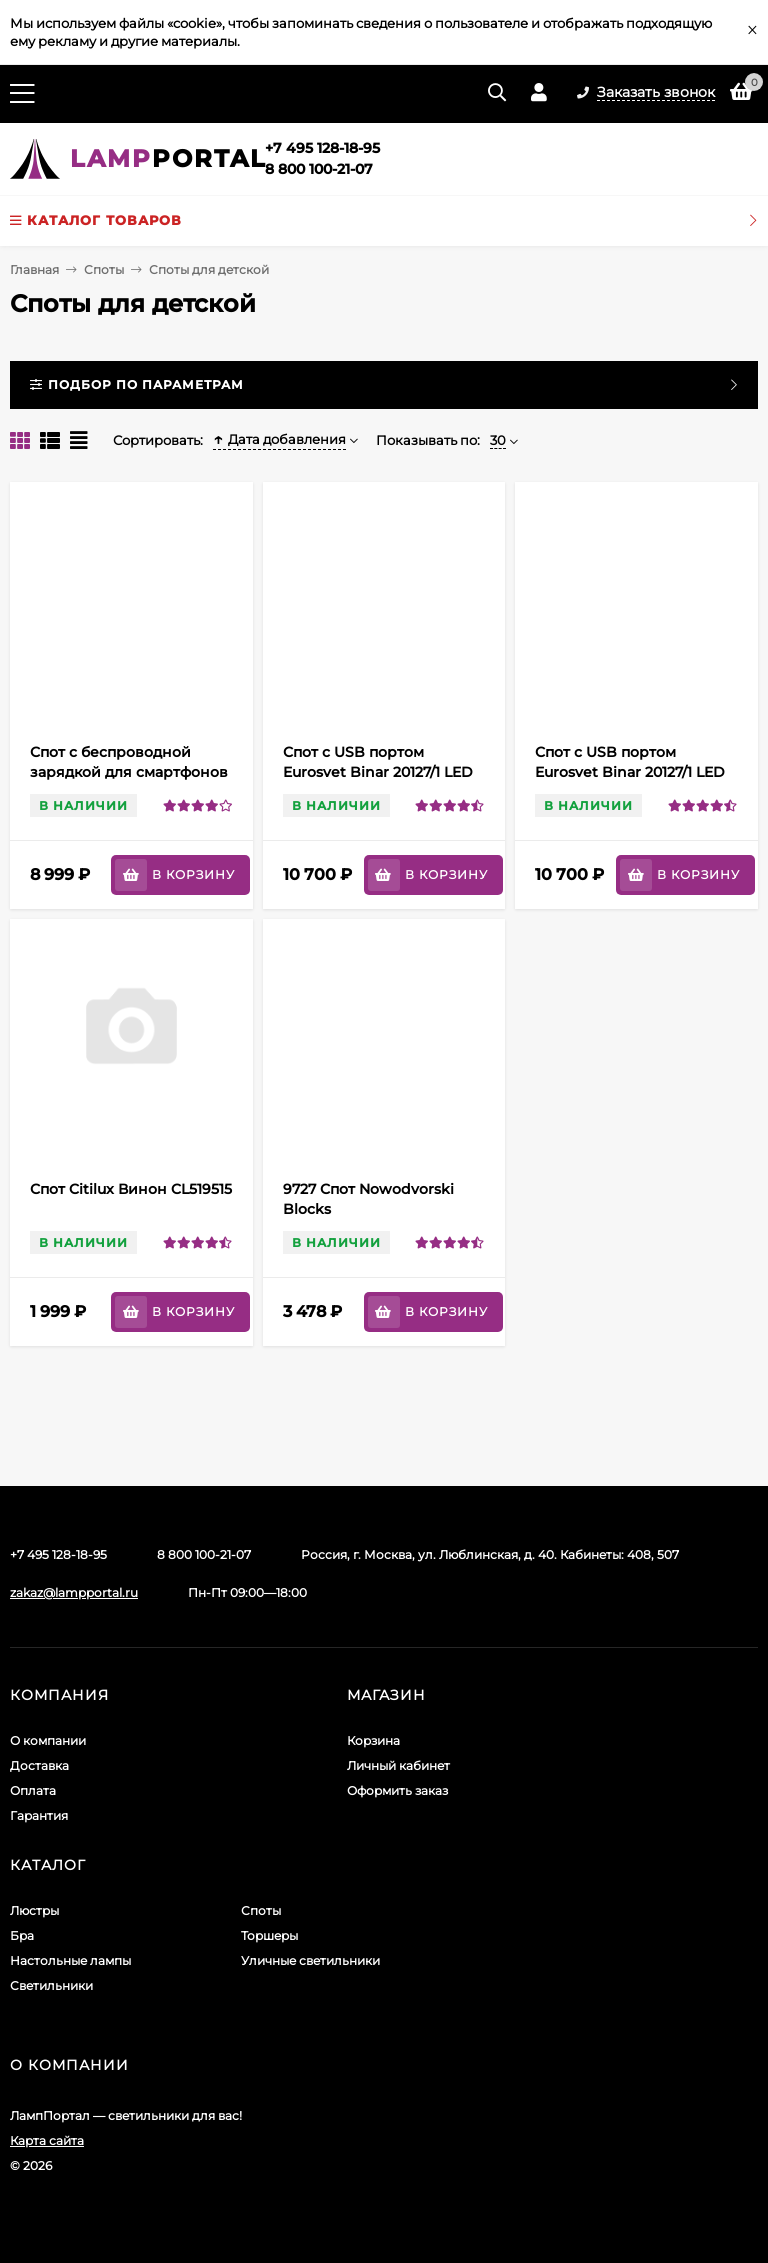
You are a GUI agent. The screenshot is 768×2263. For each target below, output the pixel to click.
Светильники (51, 1985)
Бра (22, 1935)
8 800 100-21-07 (319, 169)
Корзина (373, 1740)
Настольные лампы (70, 1960)
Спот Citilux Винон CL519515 (131, 1189)
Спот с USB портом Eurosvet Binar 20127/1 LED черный (378, 772)
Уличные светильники (310, 1960)
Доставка (39, 1765)
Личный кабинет (398, 1765)
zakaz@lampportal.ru (74, 1592)
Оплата (33, 1790)
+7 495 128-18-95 (322, 148)
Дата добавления (279, 439)
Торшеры (269, 1935)
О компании (48, 1740)
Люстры (34, 1910)
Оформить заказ (397, 1790)
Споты (104, 269)
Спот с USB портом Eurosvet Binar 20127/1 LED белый (630, 772)
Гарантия (39, 1815)
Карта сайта (47, 2140)
